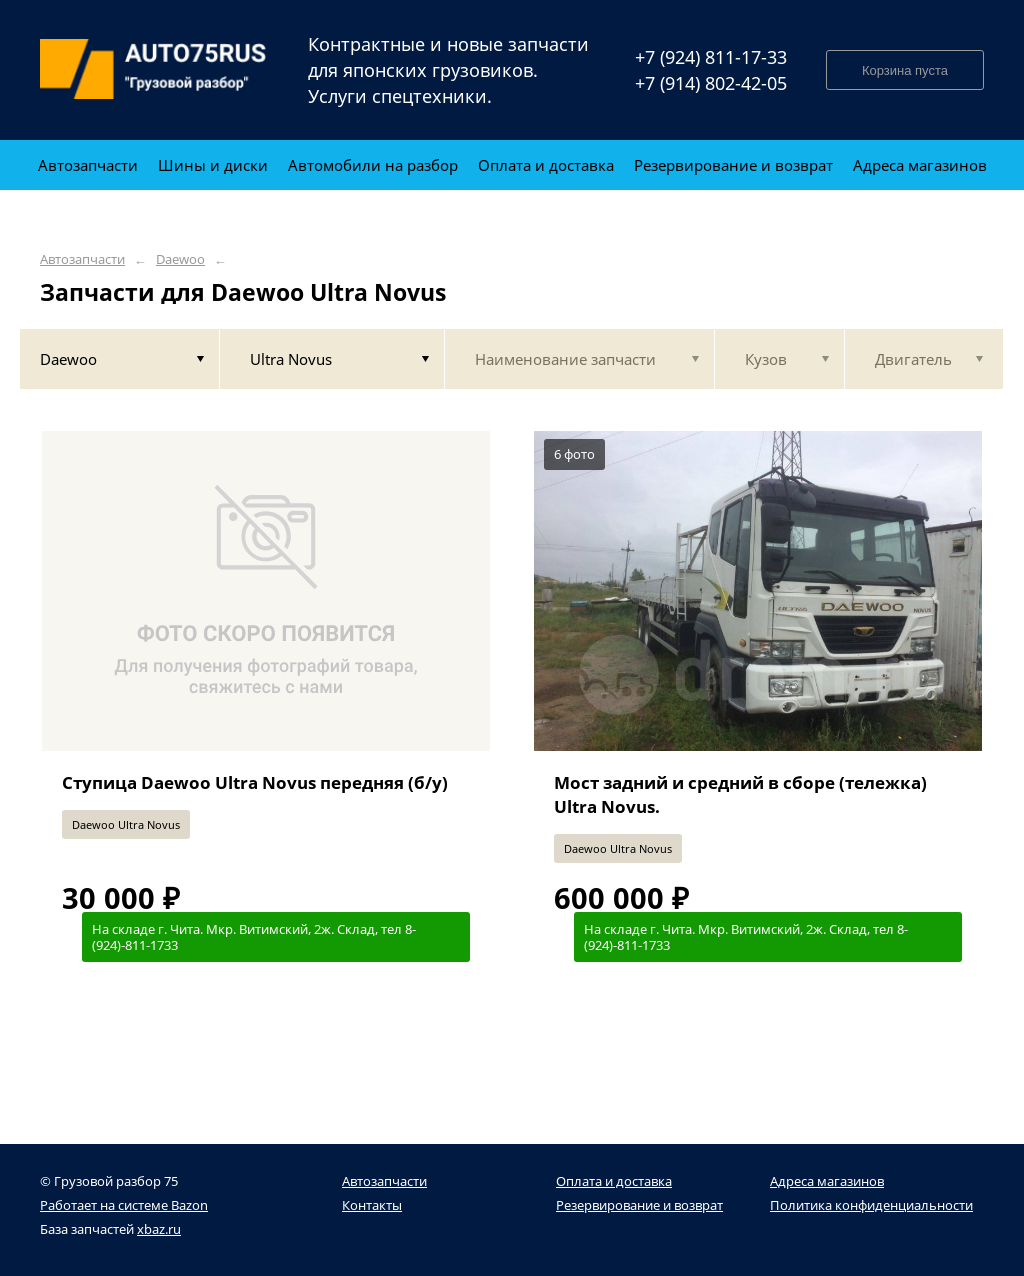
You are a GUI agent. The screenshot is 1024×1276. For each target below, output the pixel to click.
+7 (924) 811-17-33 (711, 57)
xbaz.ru (159, 1229)
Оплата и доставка (614, 1181)
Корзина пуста (905, 70)
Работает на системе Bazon (124, 1205)
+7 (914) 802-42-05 (711, 83)
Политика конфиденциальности (871, 1205)
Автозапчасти (82, 259)
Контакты (372, 1205)
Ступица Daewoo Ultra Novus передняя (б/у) (255, 782)
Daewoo (180, 259)
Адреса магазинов (827, 1181)
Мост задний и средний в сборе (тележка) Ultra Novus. (740, 794)
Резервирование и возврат (639, 1205)
